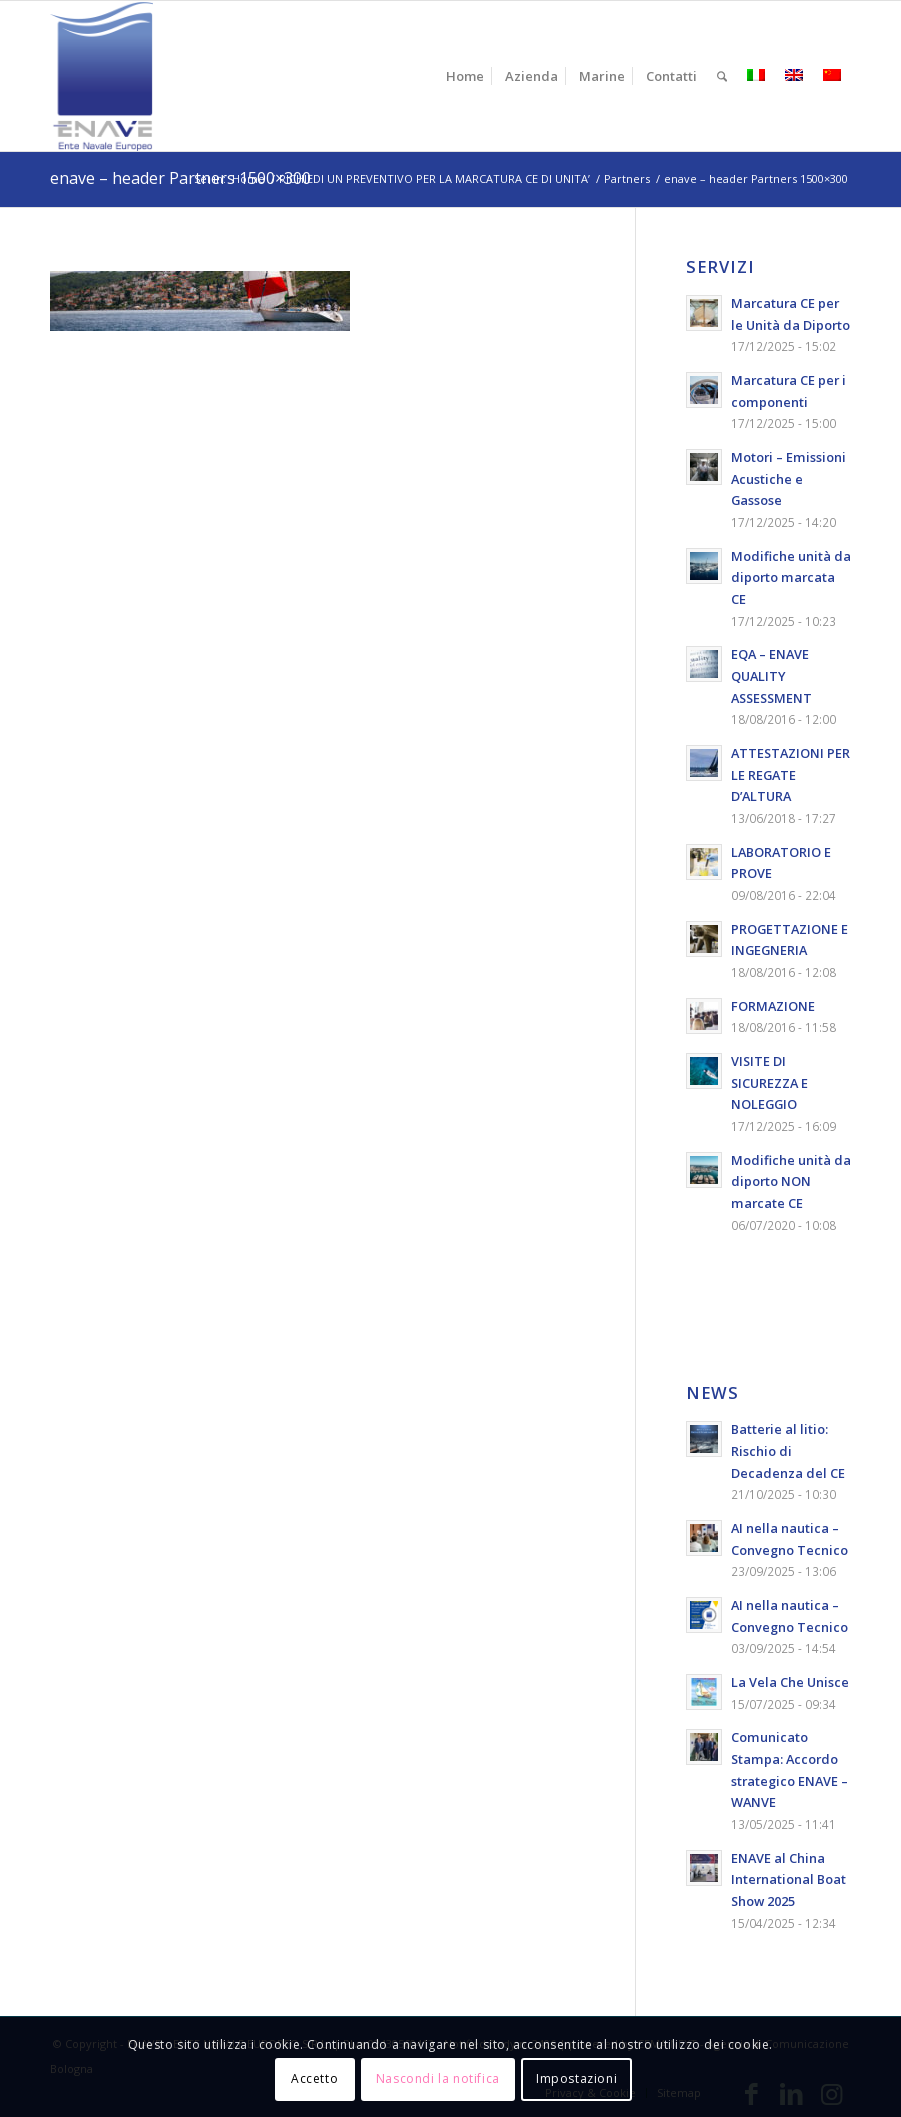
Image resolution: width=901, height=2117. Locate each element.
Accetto (314, 2078)
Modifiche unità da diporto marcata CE (791, 577)
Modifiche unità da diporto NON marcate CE (791, 1181)
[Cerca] (722, 76)
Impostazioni (576, 2078)
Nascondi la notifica (438, 2078)
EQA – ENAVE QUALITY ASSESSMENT (771, 675)
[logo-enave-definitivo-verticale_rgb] (101, 76)
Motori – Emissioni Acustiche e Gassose (788, 478)
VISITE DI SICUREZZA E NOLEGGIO (769, 1082)
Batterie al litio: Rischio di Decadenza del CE (788, 1450)
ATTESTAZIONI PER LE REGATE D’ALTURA (790, 774)
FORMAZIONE (773, 1006)
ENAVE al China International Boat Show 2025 (788, 1879)
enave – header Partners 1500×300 (180, 178)
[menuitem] (465, 76)
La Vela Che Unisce (790, 1682)
